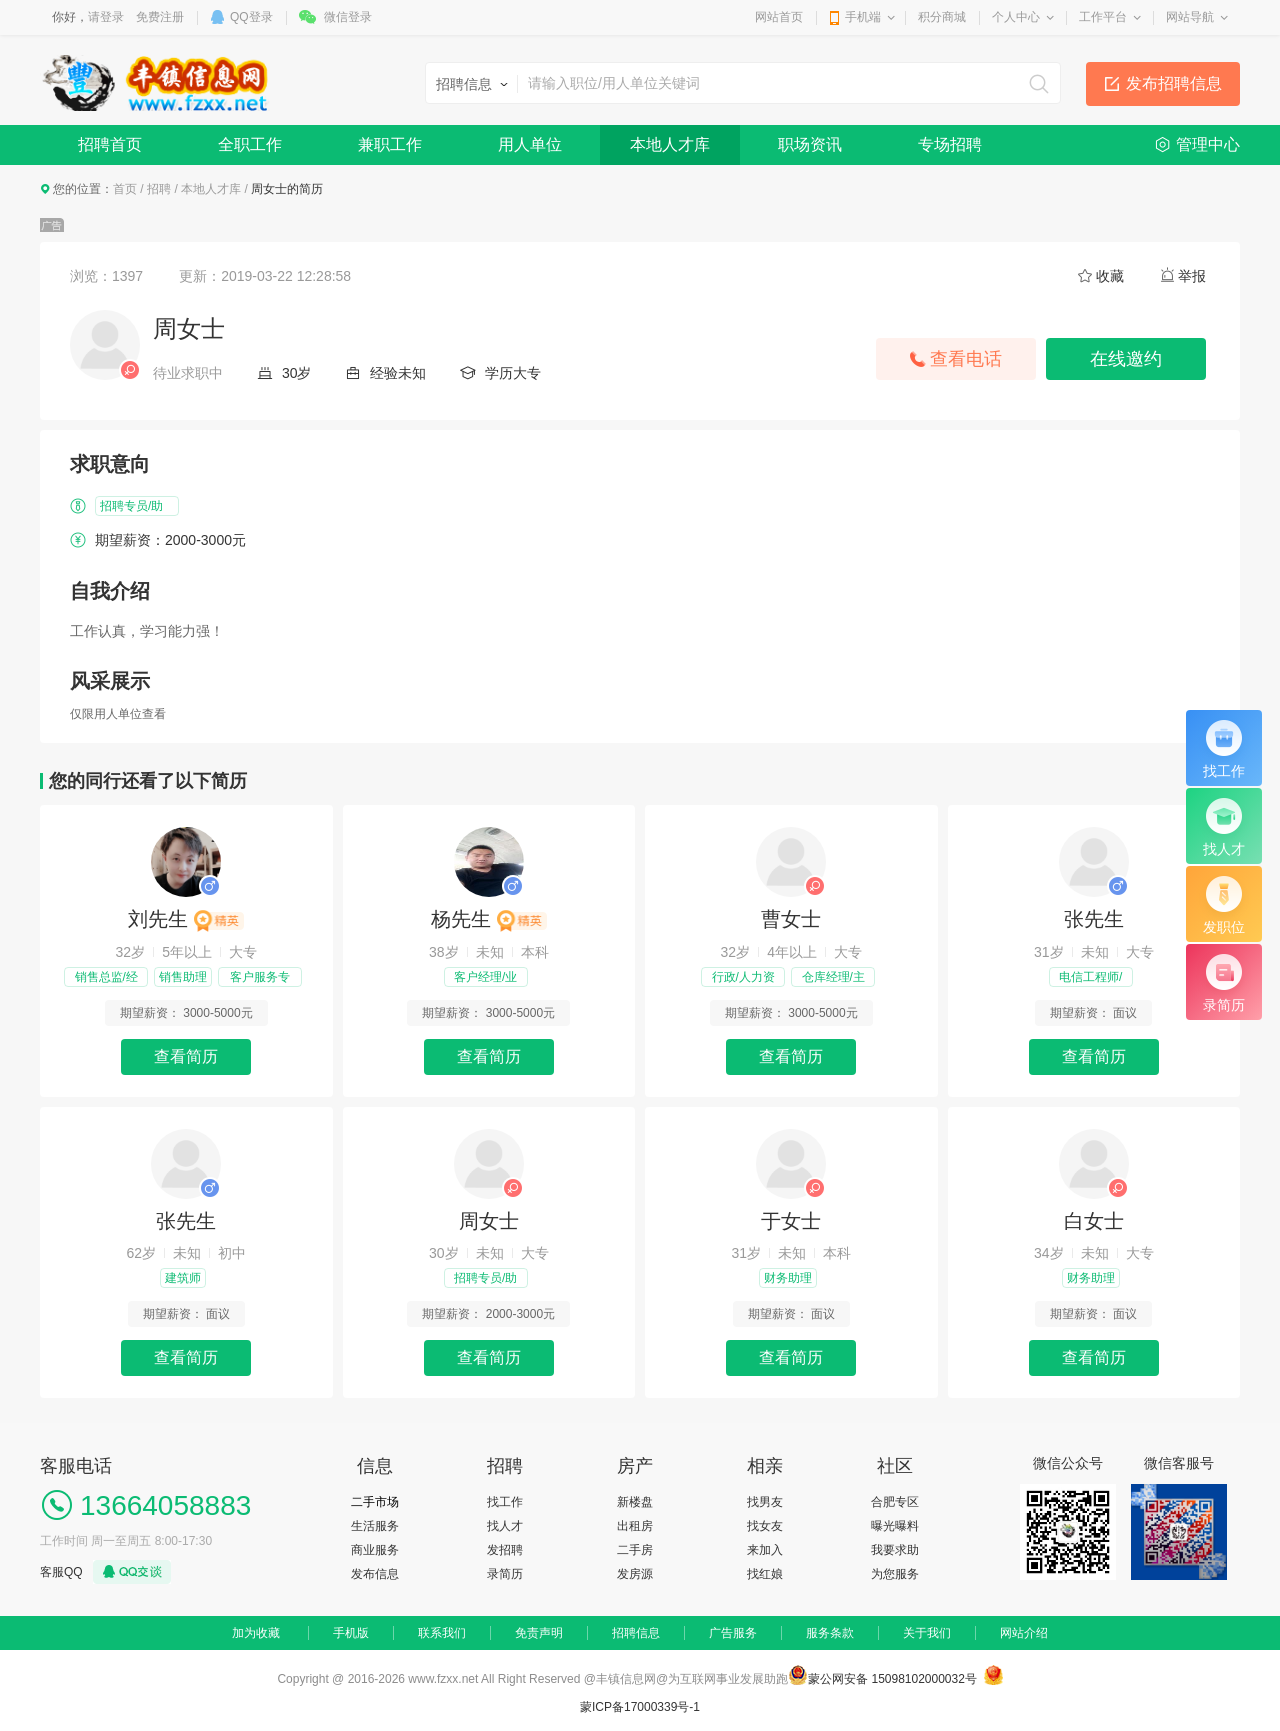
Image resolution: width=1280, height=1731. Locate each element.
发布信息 (375, 1574)
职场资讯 (810, 144)
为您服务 (895, 1574)
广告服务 (733, 1633)
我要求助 (895, 1550)
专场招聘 (950, 144)
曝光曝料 (895, 1526)
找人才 (505, 1526)
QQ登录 (251, 17)
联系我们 (442, 1633)
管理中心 (1208, 144)
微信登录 (348, 17)
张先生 (1094, 919)
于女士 (791, 1221)
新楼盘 (635, 1502)
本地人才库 (670, 144)
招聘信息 (636, 1633)
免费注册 (160, 17)
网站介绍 (1024, 1633)
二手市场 (375, 1502)
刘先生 (186, 919)
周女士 (489, 1221)
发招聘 (505, 1550)
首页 (125, 189)
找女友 (765, 1526)
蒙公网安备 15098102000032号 (892, 1679)
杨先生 (489, 919)
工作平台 (1103, 17)
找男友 (765, 1502)
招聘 (159, 189)
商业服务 (375, 1550)
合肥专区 (895, 1502)
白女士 (1094, 1221)
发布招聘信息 (1174, 83)
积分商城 (942, 17)
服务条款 (830, 1633)
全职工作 (250, 144)
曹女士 (791, 919)
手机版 (351, 1633)
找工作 (505, 1502)
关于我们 (927, 1633)
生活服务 (375, 1526)
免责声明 (539, 1633)
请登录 (106, 17)
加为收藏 (256, 1633)
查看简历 (186, 1056)
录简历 (505, 1574)
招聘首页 (110, 144)
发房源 (635, 1574)
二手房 (635, 1550)
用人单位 (530, 144)
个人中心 (1016, 17)
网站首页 (779, 17)
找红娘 (765, 1574)
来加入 (765, 1550)
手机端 (863, 17)
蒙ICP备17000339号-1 (640, 1707)
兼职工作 (390, 144)
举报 (1192, 276)
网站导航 (1190, 17)
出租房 (635, 1526)
